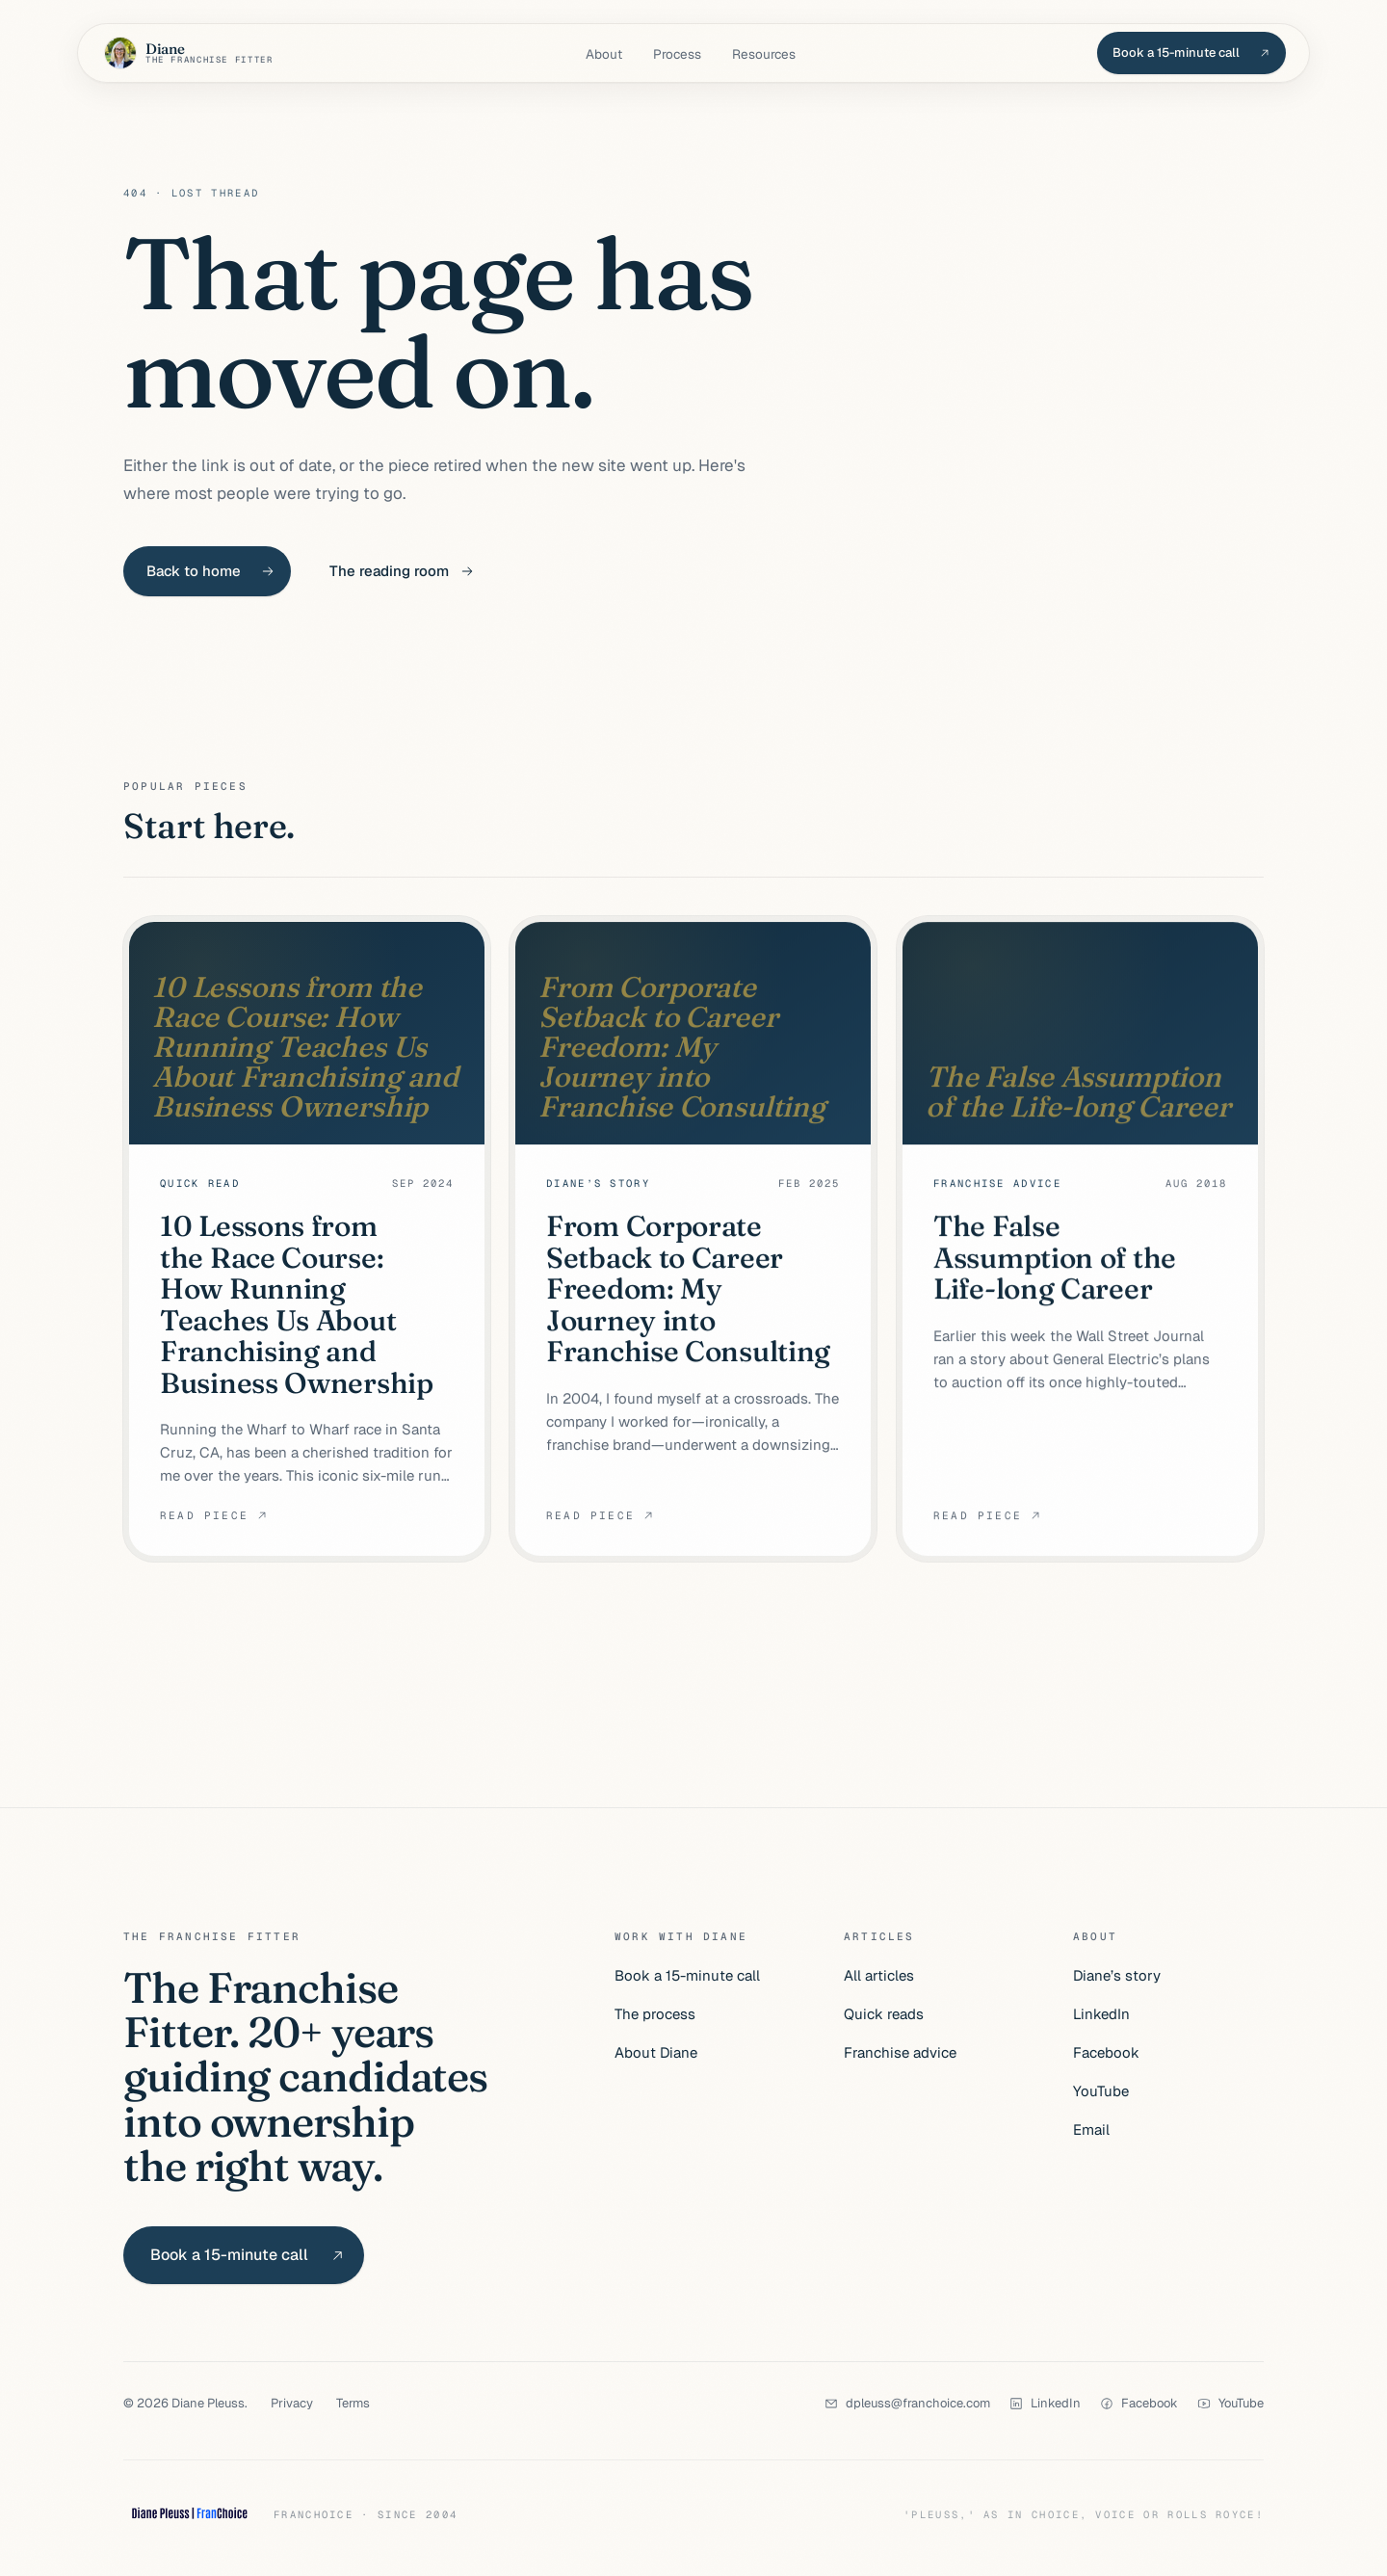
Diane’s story (1117, 1975)
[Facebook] (1139, 2403)
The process (655, 2014)
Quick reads (884, 2014)
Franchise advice (900, 2052)
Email (1091, 2129)
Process (677, 54)
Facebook (1106, 2052)
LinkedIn (1101, 2014)
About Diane (656, 2052)
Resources (764, 54)
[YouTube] (1230, 2403)
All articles (879, 1975)
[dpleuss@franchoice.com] (907, 2403)
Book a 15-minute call (687, 1975)
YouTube (1101, 2091)
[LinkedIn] (1045, 2403)
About (604, 54)
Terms (353, 2403)
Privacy (292, 2403)
